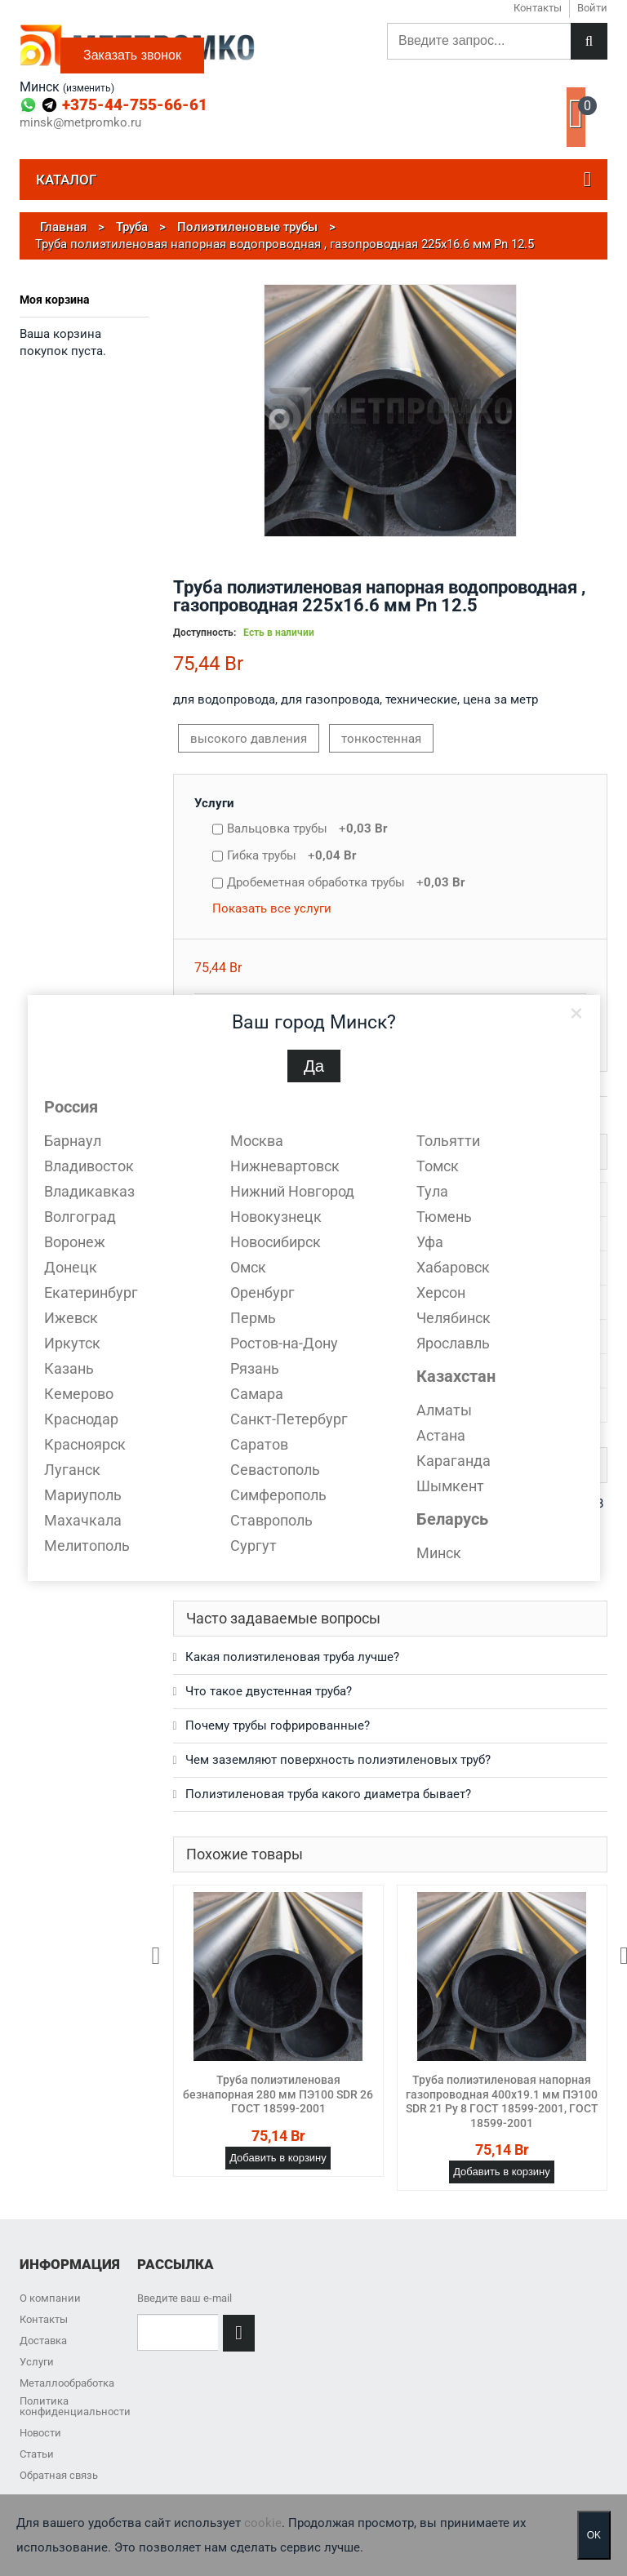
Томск (437, 1166)
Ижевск (71, 1317)
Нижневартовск (285, 1166)
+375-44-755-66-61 (134, 104)
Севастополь (275, 1469)
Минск (438, 1552)
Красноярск (85, 1444)
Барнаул (72, 1140)
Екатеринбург (91, 1292)
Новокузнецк (276, 1216)
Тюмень (444, 1216)
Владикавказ (89, 1191)
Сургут (253, 1545)
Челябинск (453, 1317)
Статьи (37, 2454)
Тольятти (448, 1140)
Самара (256, 1393)
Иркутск (72, 1343)
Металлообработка (67, 2383)
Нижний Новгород (292, 1191)
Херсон (440, 1292)
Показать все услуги (271, 908)
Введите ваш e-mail (184, 2298)
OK (594, 2535)
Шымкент (450, 1486)
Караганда (453, 1460)
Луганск (72, 1469)
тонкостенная (381, 738)
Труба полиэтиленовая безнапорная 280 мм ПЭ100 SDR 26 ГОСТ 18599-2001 (278, 2094)
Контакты (44, 2319)
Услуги (214, 803)
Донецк (70, 1267)
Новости (40, 2432)
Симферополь (278, 1494)
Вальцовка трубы (307, 828)
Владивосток (89, 1166)
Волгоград (80, 1216)
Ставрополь (271, 1520)
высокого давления (248, 738)
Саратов (259, 1444)
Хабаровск (453, 1267)
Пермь (253, 1317)
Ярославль (453, 1343)
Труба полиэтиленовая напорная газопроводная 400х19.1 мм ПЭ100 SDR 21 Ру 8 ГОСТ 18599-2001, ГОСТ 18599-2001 (502, 2101)
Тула (432, 1191)
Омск (248, 1267)
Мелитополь (87, 1545)
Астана (440, 1435)
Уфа (429, 1241)
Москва (256, 1140)
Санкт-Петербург (289, 1419)
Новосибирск (275, 1241)
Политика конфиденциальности (75, 2406)
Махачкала (83, 1520)
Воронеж (74, 1241)
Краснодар (81, 1419)
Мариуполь (83, 1494)
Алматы (444, 1410)
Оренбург (262, 1292)
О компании (50, 2298)
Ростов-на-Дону (284, 1343)
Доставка (43, 2340)
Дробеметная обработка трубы (346, 882)
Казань (69, 1368)
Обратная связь (59, 2475)
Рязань (254, 1368)
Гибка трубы (292, 855)
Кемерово (78, 1393)
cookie (263, 2523)
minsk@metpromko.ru (80, 123)
